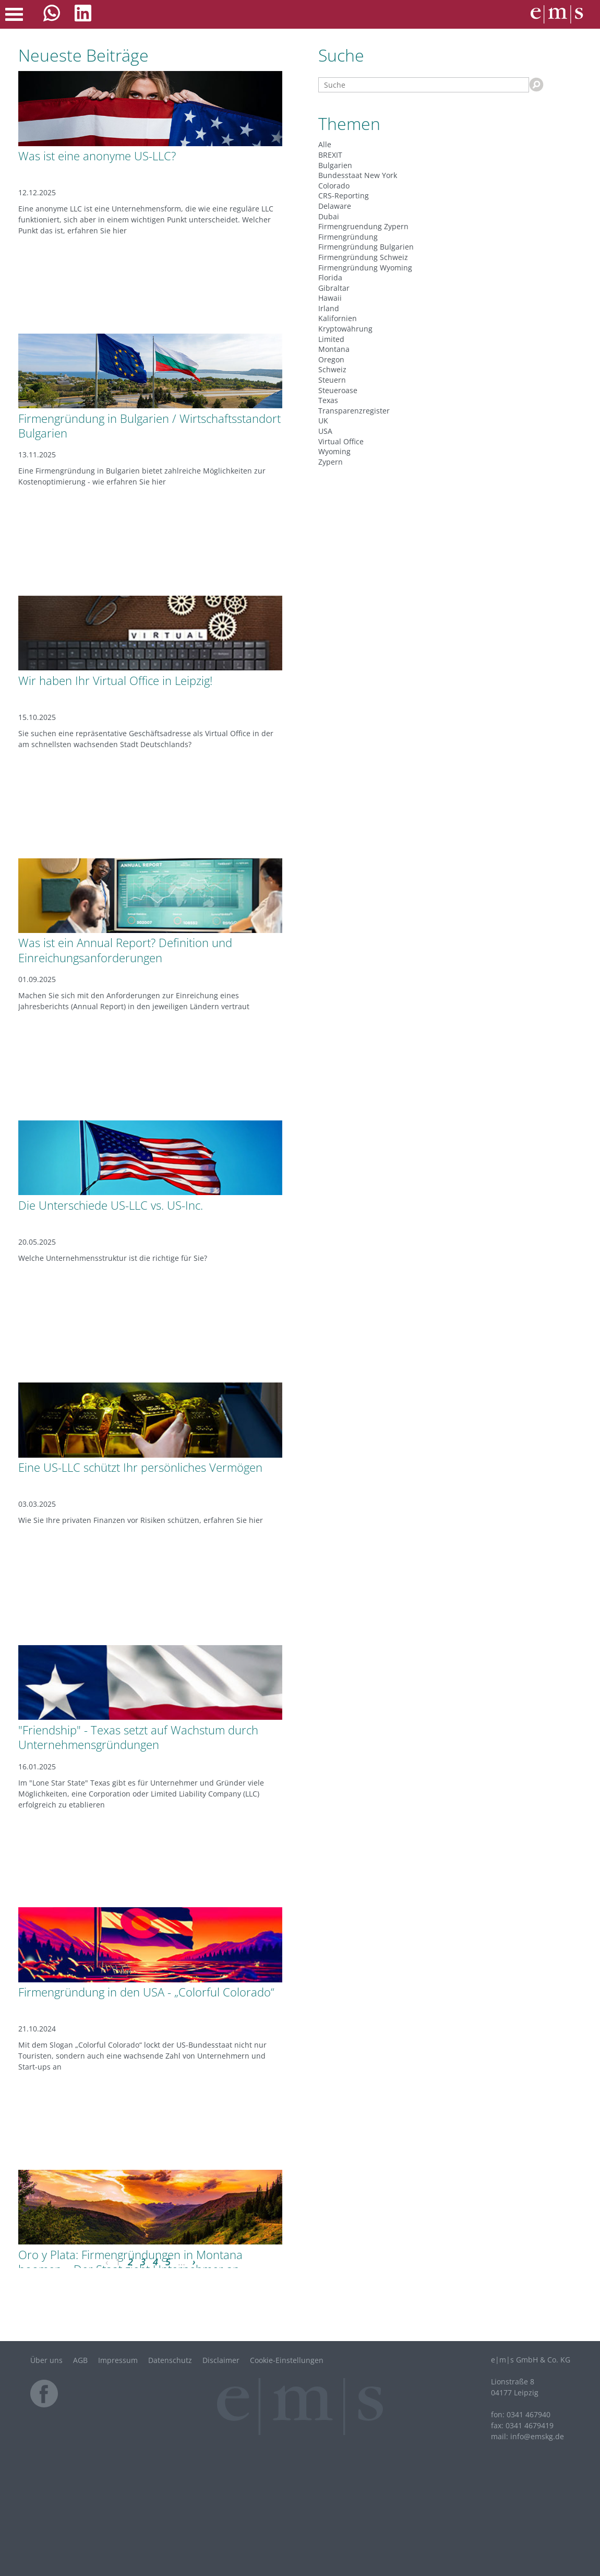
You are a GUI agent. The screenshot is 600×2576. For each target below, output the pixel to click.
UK (323, 421)
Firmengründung (348, 237)
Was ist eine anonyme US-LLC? (97, 155)
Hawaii (330, 298)
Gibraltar (334, 288)
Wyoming (334, 451)
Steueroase (337, 390)
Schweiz (332, 369)
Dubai (328, 216)
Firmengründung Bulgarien (366, 247)
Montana (334, 349)
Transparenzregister (354, 411)
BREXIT (330, 155)
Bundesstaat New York (357, 175)
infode (537, 2436)
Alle (324, 144)
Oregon (331, 359)
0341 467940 (528, 2414)
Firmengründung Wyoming (365, 268)
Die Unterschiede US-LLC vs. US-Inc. (110, 1205)
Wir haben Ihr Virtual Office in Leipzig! (115, 680)
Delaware (334, 206)
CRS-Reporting (343, 195)
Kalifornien (337, 318)
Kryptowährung (345, 329)
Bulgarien (335, 165)
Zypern (330, 462)
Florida (330, 277)
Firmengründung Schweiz (363, 257)
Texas (328, 400)
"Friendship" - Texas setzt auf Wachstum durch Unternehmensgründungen (138, 1737)
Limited (331, 339)
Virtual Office (341, 441)
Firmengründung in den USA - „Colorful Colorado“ (146, 1992)
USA (325, 431)
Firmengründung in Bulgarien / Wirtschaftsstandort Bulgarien (149, 425)
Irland (328, 308)
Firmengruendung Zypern (363, 226)
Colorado (334, 186)
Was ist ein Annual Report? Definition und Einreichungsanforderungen (125, 950)
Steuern (332, 380)
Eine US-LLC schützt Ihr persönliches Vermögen (140, 1467)
